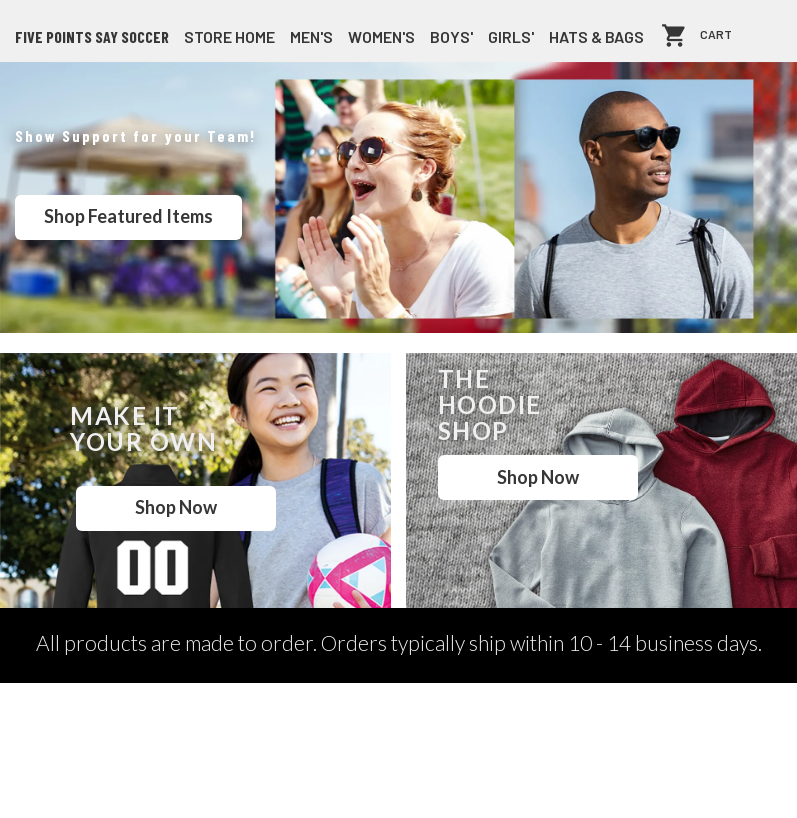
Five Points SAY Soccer (92, 36)
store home (229, 36)
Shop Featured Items (128, 216)
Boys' (451, 36)
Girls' (511, 36)
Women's (381, 36)
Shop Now (176, 507)
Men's (311, 36)
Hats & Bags (596, 36)
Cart (716, 35)
